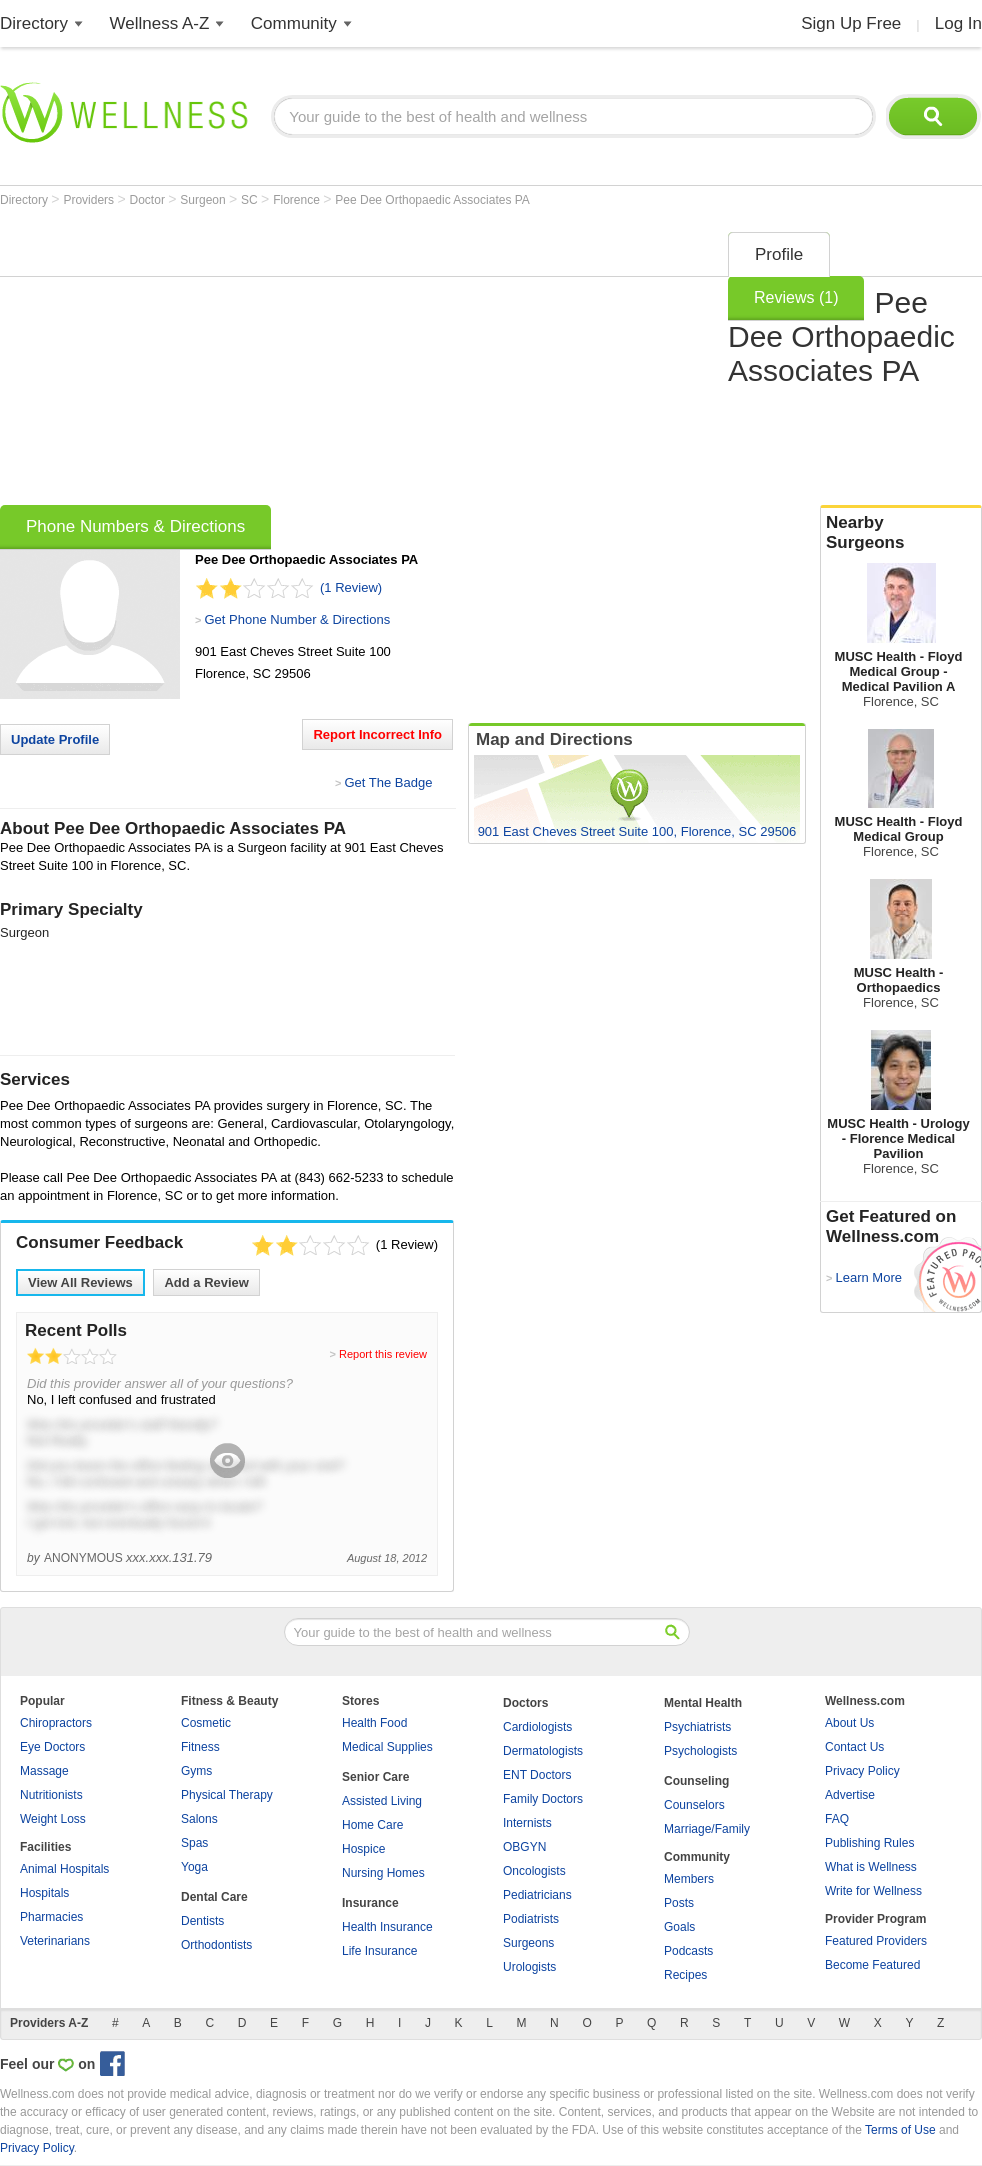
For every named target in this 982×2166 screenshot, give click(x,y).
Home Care (372, 1825)
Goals (679, 1927)
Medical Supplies (387, 1747)
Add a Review (206, 1282)
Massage (44, 1771)
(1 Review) (351, 587)
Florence (298, 200)
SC (251, 200)
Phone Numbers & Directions (135, 526)
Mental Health (703, 1703)
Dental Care (214, 1897)
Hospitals (44, 1893)
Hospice (363, 1849)
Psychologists (700, 1751)
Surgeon (204, 200)
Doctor (149, 200)
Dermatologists (543, 1751)
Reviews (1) (796, 297)
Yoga (194, 1867)
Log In (958, 23)
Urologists (529, 1967)
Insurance (370, 1903)
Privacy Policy (862, 1771)
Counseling (696, 1781)
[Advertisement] (336, 362)
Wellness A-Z (160, 23)
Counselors (694, 1805)
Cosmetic (206, 1723)
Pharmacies (51, 1917)
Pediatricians (537, 1895)
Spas (194, 1843)
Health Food (374, 1723)
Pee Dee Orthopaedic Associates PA (432, 200)
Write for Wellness (873, 1891)
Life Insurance (379, 1951)
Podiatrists (531, 1919)
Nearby (901, 533)
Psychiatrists (697, 1727)
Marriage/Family (707, 1829)
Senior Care (375, 1777)
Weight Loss (53, 1819)
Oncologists (534, 1871)
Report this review (383, 1354)
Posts (679, 1903)
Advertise (850, 1795)
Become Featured (872, 1965)
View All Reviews (80, 1282)
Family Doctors (543, 1799)
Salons (199, 1819)
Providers (90, 200)
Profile (779, 254)
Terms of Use (900, 2130)
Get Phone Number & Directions (297, 619)
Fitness (200, 1747)
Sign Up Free (851, 23)
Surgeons (528, 1943)
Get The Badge (388, 782)
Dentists (202, 1921)
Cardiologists (537, 1727)
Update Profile (55, 739)
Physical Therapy (227, 1795)
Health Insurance (387, 1927)
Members (689, 1879)
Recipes (685, 1975)
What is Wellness (871, 1867)
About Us (849, 1723)
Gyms (196, 1771)
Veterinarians (55, 1941)
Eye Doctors (52, 1747)
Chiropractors (56, 1723)
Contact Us (854, 1747)
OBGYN (524, 1847)
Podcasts (688, 1951)
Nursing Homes (383, 1873)
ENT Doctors (537, 1775)
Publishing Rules (869, 1843)
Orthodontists (216, 1945)
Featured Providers (876, 1941)
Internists (527, 1823)
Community (294, 23)
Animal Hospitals (64, 1869)
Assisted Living (382, 1801)
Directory (34, 23)
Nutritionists (51, 1795)
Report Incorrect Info (377, 734)
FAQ (837, 1819)
